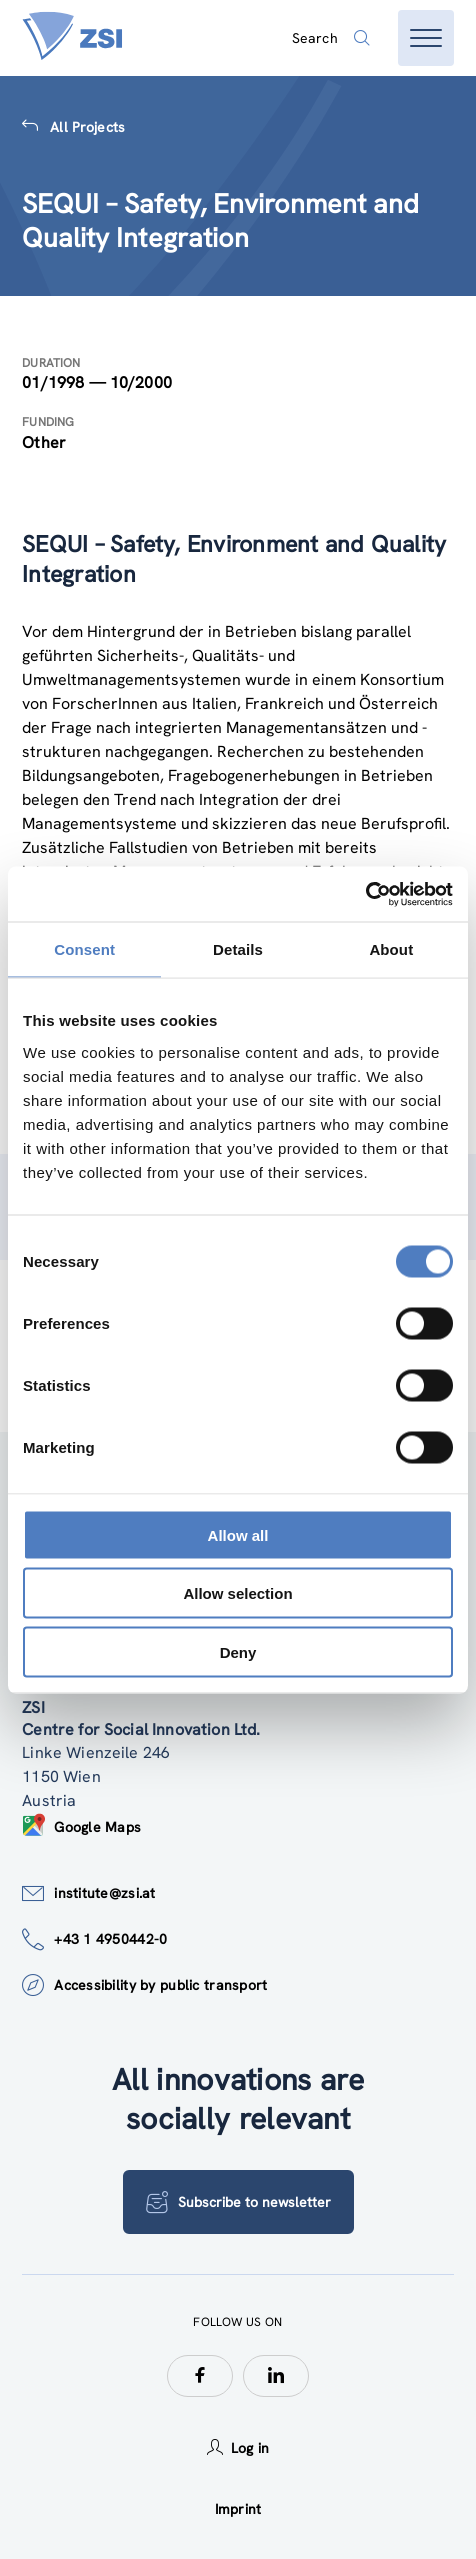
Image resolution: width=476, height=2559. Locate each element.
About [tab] (391, 949)
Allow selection (237, 1593)
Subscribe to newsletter (238, 2202)
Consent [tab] (84, 949)
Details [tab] (238, 949)
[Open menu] (426, 38)
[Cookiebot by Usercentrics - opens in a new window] (365, 894)
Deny (238, 1651)
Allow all (238, 1534)
